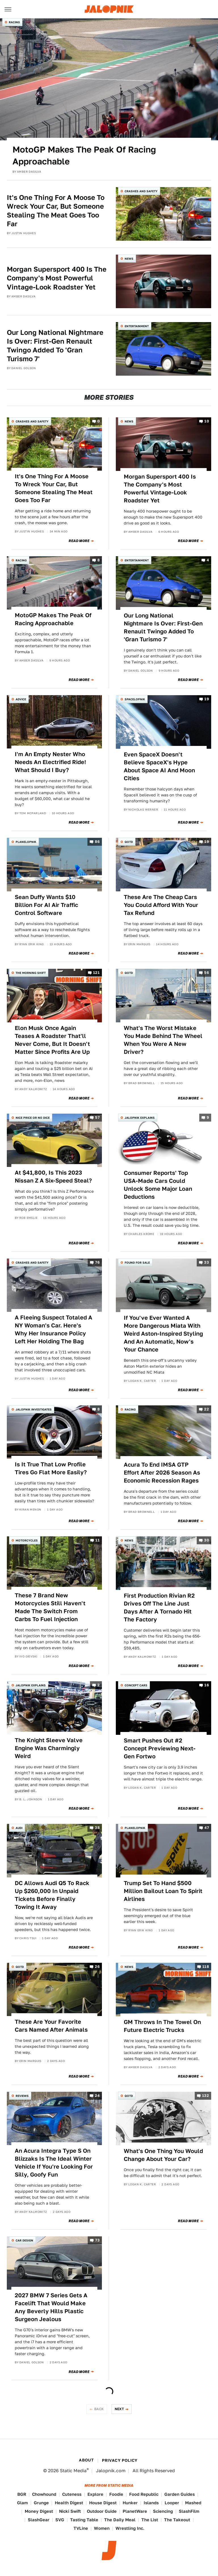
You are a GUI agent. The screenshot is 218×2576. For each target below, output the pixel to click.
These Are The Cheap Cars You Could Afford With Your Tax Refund (161, 905)
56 (206, 973)
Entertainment (137, 326)
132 (205, 2095)
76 (97, 1262)
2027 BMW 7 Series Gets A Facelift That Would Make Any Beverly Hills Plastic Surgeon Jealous (51, 2307)
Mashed (193, 2502)
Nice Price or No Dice (33, 1117)
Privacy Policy (120, 2460)
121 (96, 973)
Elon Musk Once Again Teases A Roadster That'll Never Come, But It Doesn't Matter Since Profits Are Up (52, 1040)
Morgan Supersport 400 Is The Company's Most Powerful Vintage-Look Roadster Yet (56, 278)
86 (97, 842)
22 (206, 1409)
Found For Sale (137, 1262)
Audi (19, 1828)
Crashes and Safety (141, 191)
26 (97, 1966)
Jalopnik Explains (140, 1117)
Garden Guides (179, 2494)
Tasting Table (84, 2519)
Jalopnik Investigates (34, 1409)
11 (97, 1540)
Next (119, 2409)
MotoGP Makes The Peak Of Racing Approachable (84, 155)
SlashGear (38, 2519)
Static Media (73, 2470)
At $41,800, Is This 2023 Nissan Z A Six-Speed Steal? (53, 1176)
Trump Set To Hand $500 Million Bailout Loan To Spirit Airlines (163, 1891)
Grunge (41, 2502)
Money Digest (39, 2511)
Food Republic (143, 2494)
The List (149, 2519)
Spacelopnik (135, 699)
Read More (79, 540)
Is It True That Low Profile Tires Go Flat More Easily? (51, 1468)
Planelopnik (26, 841)
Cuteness (71, 2494)
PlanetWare (135, 2511)
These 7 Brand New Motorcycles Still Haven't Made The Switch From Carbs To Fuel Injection (50, 1607)
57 (97, 1117)
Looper (172, 2502)
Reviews (22, 2095)
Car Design (24, 2240)
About (86, 2460)
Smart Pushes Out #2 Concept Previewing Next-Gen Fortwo (160, 1748)
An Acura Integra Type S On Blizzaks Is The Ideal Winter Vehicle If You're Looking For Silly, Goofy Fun (54, 2162)
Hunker (130, 2502)
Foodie (116, 2494)
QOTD (129, 841)
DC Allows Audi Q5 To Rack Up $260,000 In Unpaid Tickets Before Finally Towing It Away (52, 1895)
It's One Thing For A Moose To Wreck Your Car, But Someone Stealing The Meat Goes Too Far (55, 210)
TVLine (81, 2528)
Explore (95, 2494)
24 (97, 2095)
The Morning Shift (31, 972)
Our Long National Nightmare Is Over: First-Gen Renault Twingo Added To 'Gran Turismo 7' (55, 345)
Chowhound (44, 2494)
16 (206, 1685)
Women (102, 2528)
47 (206, 1828)
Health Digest (69, 2502)
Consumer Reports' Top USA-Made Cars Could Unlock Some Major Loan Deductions (158, 1184)
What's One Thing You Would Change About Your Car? (163, 2155)
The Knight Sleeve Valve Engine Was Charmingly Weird (49, 1748)
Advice (21, 699)
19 (206, 699)
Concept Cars (136, 1685)
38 (97, 1828)
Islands (151, 2502)
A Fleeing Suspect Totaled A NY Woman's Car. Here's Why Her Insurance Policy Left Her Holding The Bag (53, 1329)
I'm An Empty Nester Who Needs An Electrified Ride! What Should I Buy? (50, 762)
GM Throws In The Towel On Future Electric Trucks (162, 2026)
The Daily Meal (119, 2519)
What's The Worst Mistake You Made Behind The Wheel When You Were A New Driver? (163, 1040)
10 (206, 421)
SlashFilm (189, 2511)
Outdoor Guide (102, 2511)
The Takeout (177, 2519)
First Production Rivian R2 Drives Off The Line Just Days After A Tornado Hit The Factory (159, 1607)
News (129, 258)
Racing (14, 22)
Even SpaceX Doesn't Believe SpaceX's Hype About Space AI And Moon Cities (159, 766)
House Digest (103, 2502)
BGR (21, 2494)
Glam (22, 2502)
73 (97, 2240)
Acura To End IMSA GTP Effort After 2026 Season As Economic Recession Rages (162, 1472)
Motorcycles (27, 1540)
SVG (59, 2519)
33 (206, 1262)
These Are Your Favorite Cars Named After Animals (51, 2025)
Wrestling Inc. (130, 2528)
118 (205, 1966)
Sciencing (163, 2511)
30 (206, 1540)
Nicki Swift (70, 2511)
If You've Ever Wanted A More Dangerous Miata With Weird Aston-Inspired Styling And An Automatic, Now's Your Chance (163, 1333)
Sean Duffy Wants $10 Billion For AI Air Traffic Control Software (46, 905)
